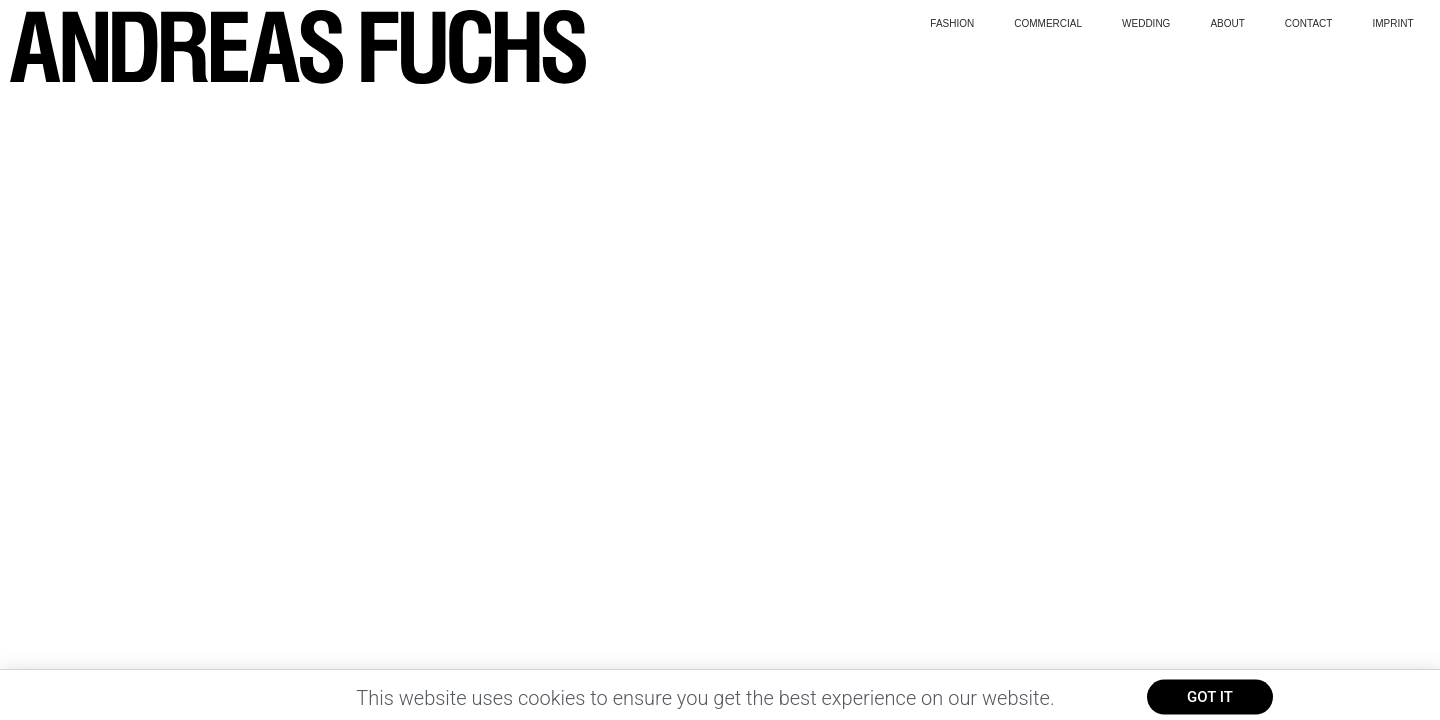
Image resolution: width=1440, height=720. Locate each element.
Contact (1309, 23)
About (1227, 23)
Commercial (1048, 23)
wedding (1146, 23)
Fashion (952, 23)
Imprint (1392, 23)
